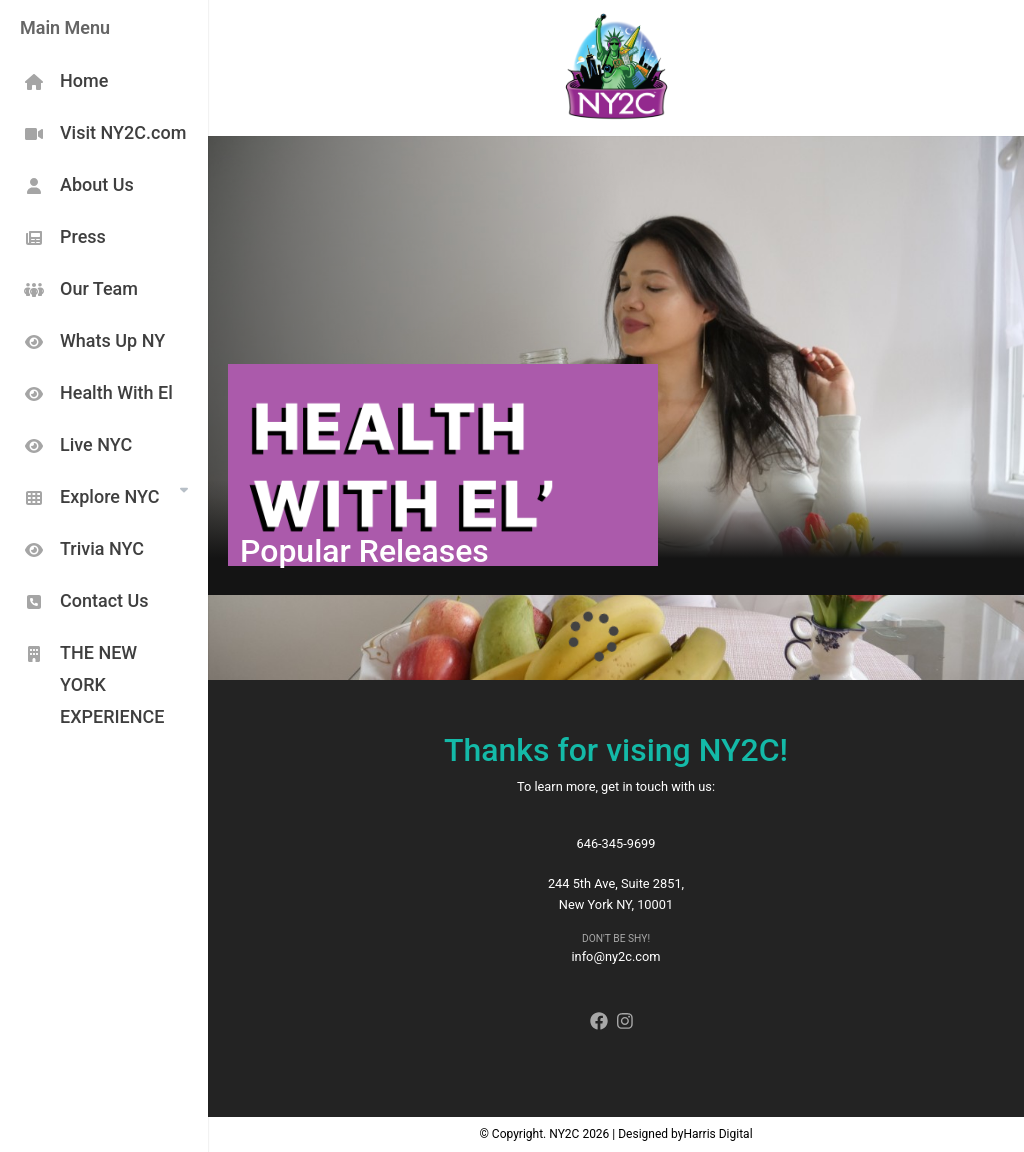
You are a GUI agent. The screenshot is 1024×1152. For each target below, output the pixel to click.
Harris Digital (717, 1134)
